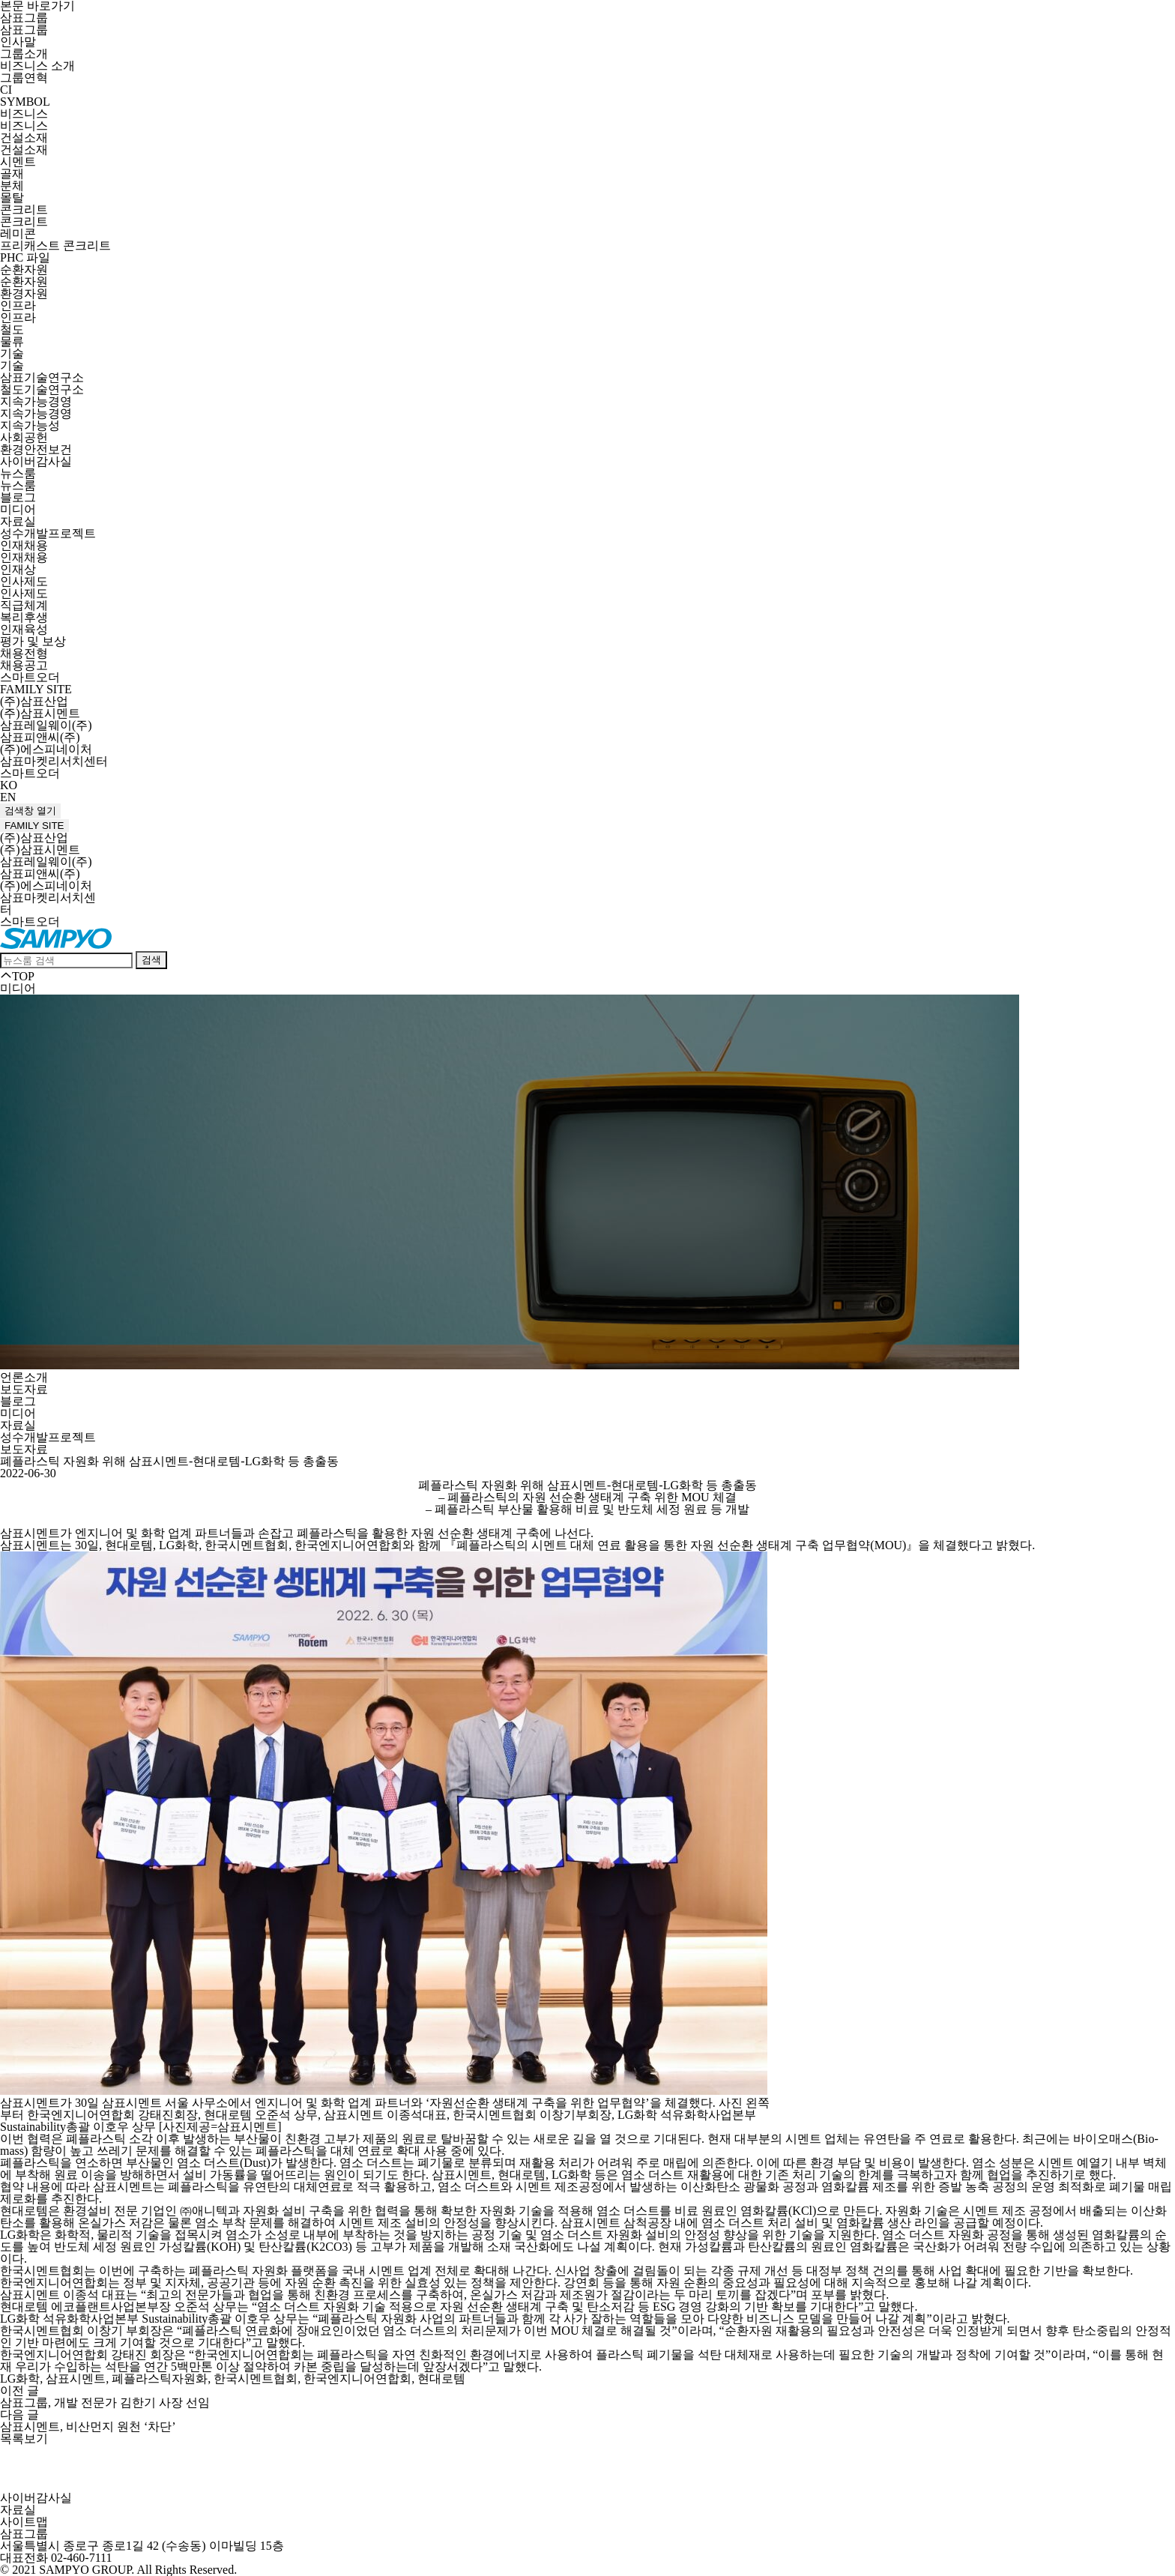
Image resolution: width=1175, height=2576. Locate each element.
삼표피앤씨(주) (40, 737)
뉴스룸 (18, 473)
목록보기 (24, 2438)
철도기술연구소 (42, 389)
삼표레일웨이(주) (46, 725)
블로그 (18, 497)
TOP (17, 976)
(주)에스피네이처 (46, 749)
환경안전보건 (36, 449)
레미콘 (18, 233)
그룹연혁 (24, 77)
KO (8, 785)
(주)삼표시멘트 (40, 713)
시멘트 (18, 161)
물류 (12, 341)
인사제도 (24, 581)
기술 (12, 353)
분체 (12, 185)
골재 (12, 173)
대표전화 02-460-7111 (56, 2557)
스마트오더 (30, 677)
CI (6, 89)
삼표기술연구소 (42, 377)
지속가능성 (30, 425)
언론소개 (24, 1377)
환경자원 (24, 293)
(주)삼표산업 (34, 701)
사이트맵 (24, 2521)
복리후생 (24, 617)
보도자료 (24, 1389)
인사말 (18, 41)
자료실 (18, 521)
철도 (12, 329)
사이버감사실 (36, 461)
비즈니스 (24, 113)
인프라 (18, 305)
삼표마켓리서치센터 (54, 761)
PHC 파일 (25, 257)
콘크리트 (24, 209)
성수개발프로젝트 (48, 533)
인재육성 (24, 629)
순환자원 (24, 269)
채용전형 (24, 653)
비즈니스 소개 (37, 65)
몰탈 (12, 197)
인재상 (18, 569)
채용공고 (24, 665)
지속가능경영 (36, 401)
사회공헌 (24, 437)
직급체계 (24, 605)
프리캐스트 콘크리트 (55, 245)
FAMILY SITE (36, 689)
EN (8, 797)
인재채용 (24, 545)
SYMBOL (25, 101)
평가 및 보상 (33, 641)
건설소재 (24, 137)
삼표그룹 (24, 17)
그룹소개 (24, 53)
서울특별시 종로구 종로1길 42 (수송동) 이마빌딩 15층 (142, 2545)
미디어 (18, 509)
